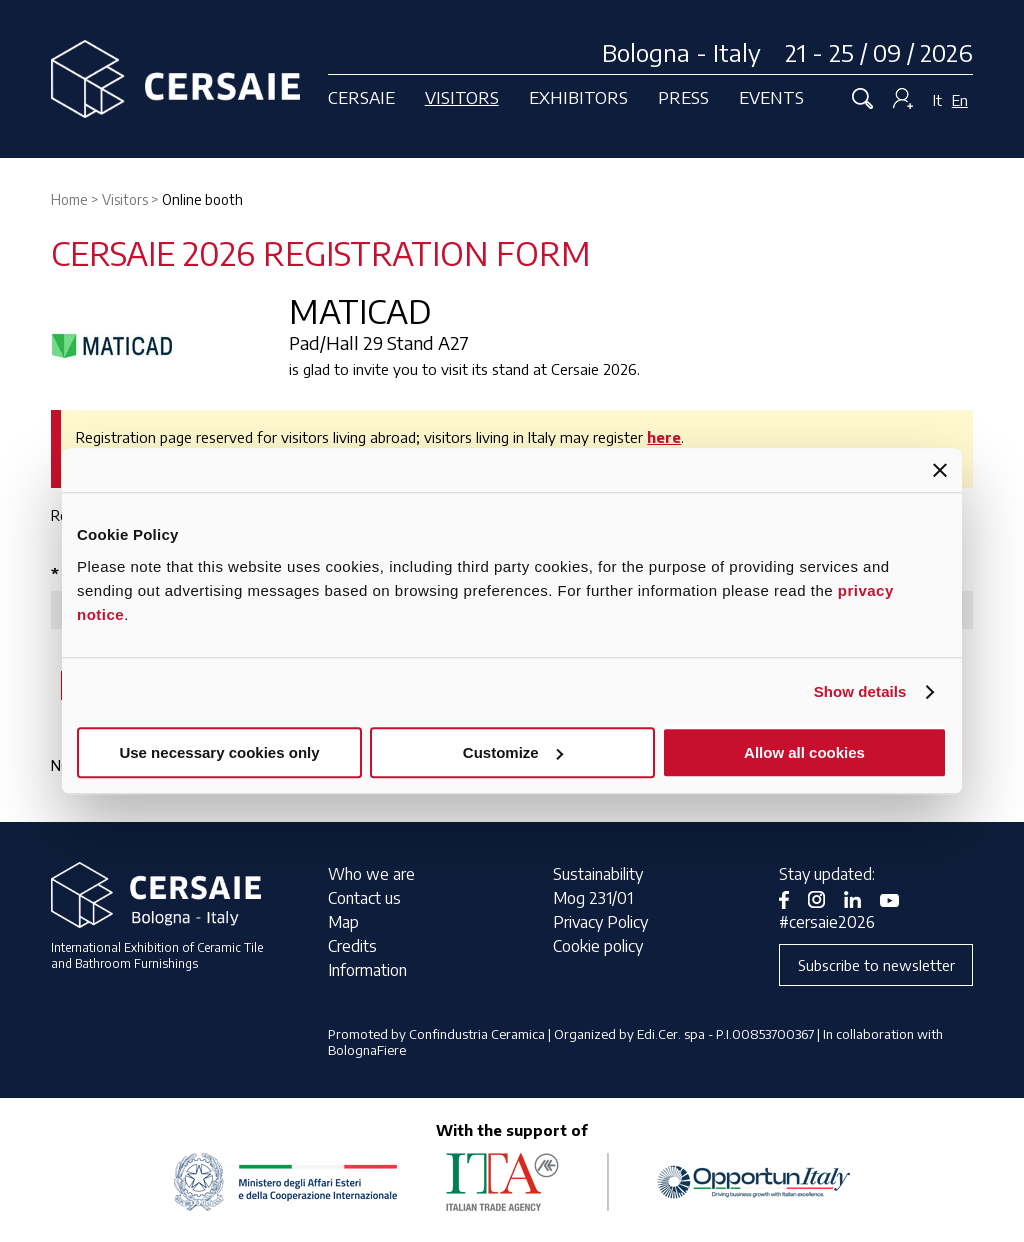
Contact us (364, 898)
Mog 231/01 (593, 898)
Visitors (462, 97)
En (960, 100)
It (937, 100)
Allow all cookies (804, 752)
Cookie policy (598, 946)
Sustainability (598, 874)
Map (343, 922)
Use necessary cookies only (219, 752)
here (664, 437)
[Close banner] (940, 470)
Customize (513, 752)
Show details (860, 691)
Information (367, 970)
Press (683, 97)
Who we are (371, 874)
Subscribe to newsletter (876, 965)
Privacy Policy (600, 922)
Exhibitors (578, 97)
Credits (352, 946)
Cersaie (361, 97)
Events (771, 97)
